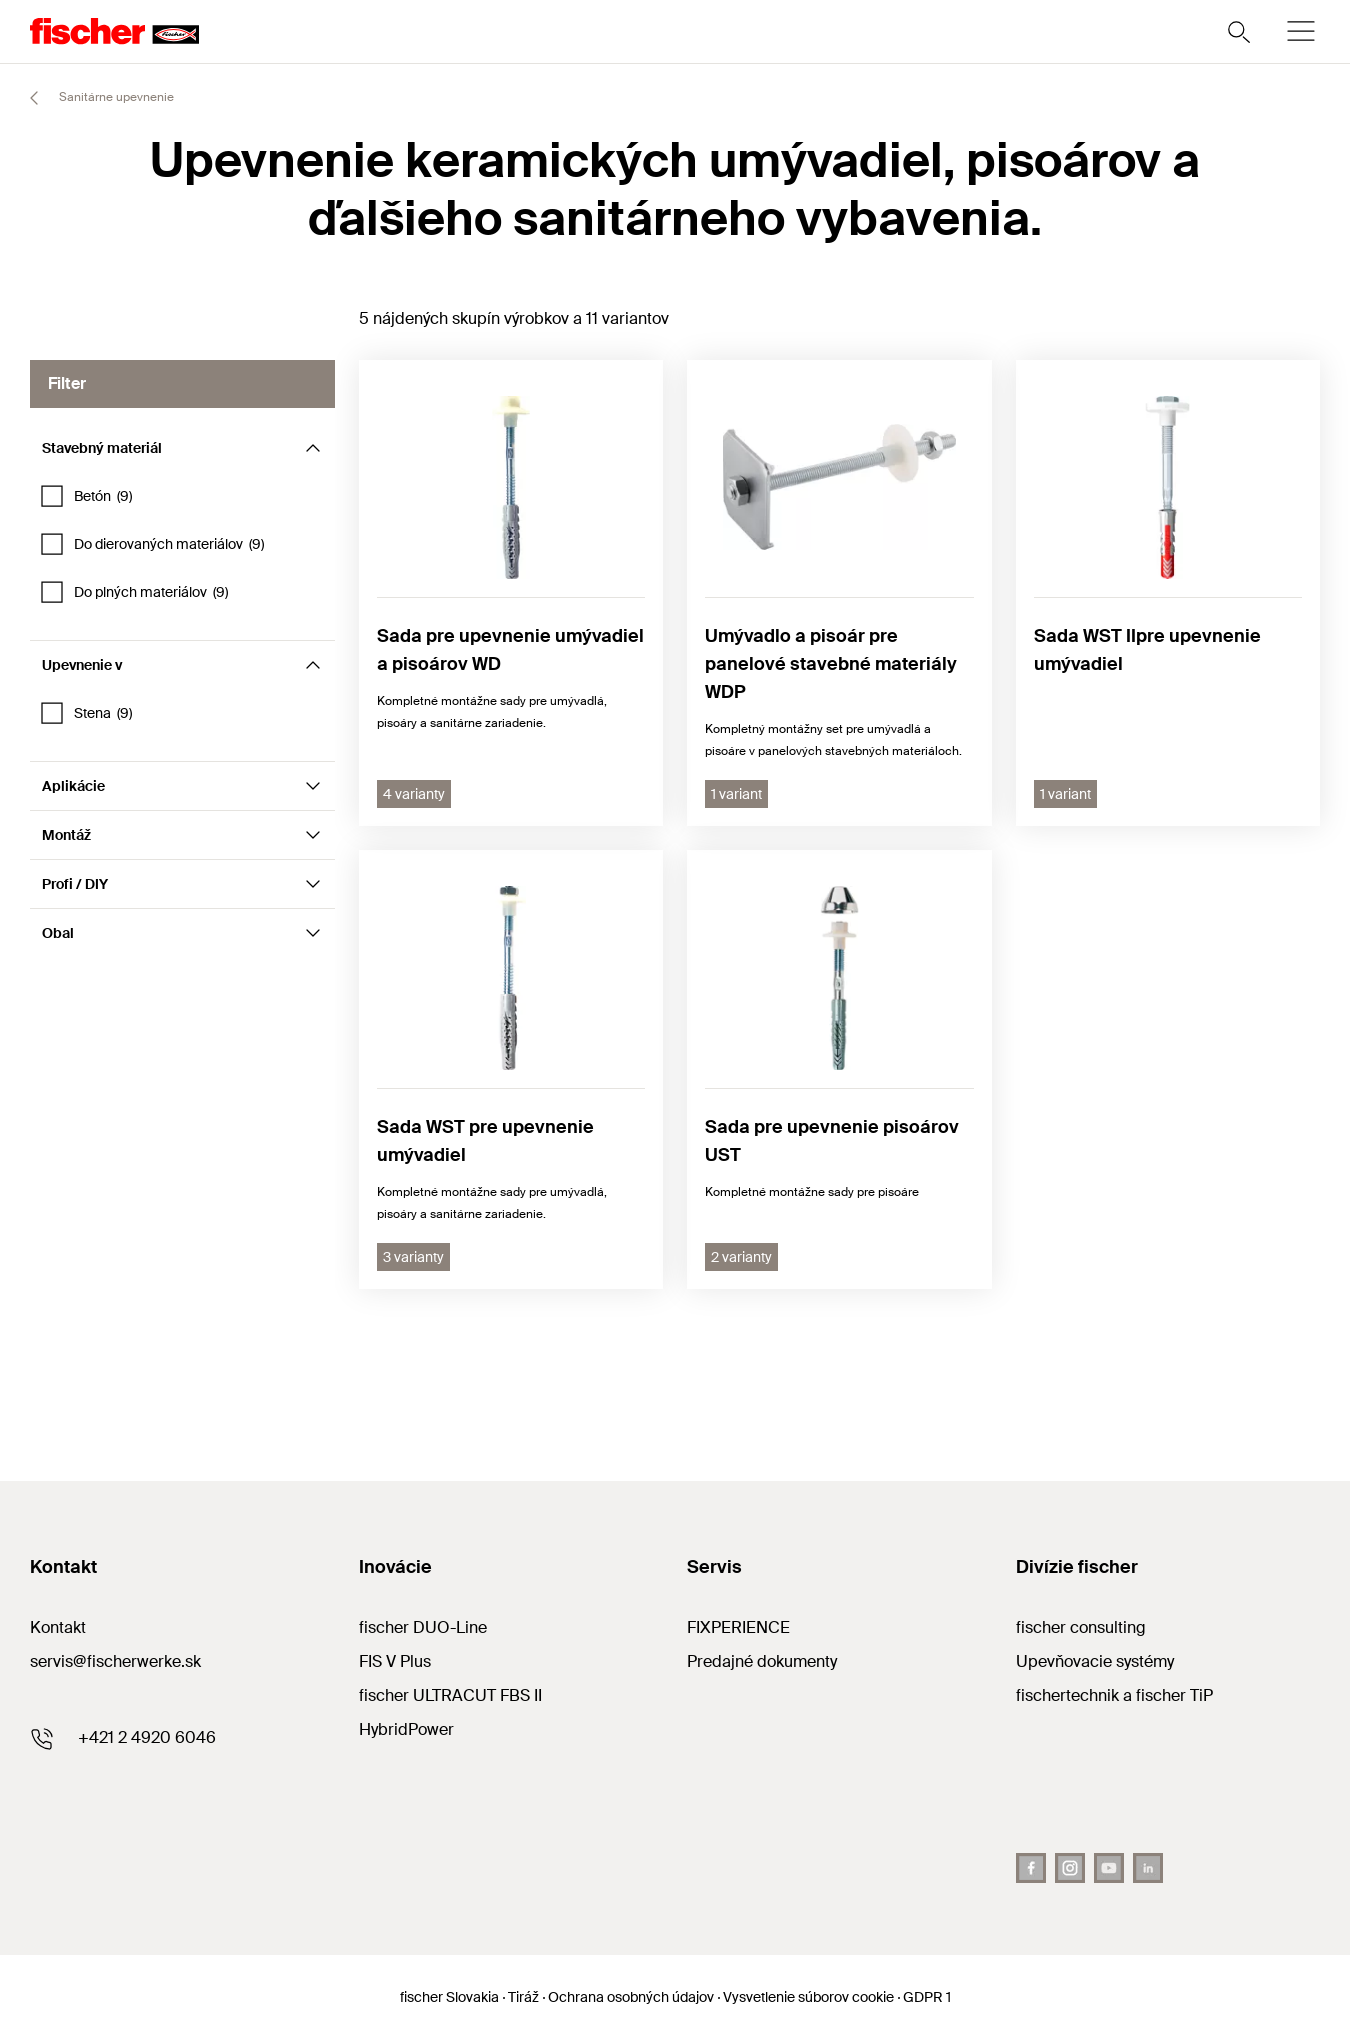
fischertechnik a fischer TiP (1114, 1695)
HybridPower (406, 1729)
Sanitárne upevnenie (93, 98)
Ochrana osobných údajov (631, 1997)
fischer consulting (1081, 1627)
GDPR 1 (927, 1997)
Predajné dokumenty (762, 1661)
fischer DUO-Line (423, 1627)
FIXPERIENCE (738, 1627)
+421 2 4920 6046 (147, 1737)
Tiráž (523, 1997)
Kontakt (58, 1627)
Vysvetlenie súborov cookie (808, 1997)
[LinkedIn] (1148, 1868)
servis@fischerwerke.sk (115, 1661)
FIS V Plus (395, 1661)
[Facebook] (1031, 1868)
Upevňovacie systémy (1095, 1661)
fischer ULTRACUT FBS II (450, 1695)
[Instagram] (1070, 1868)
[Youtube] (1109, 1868)
